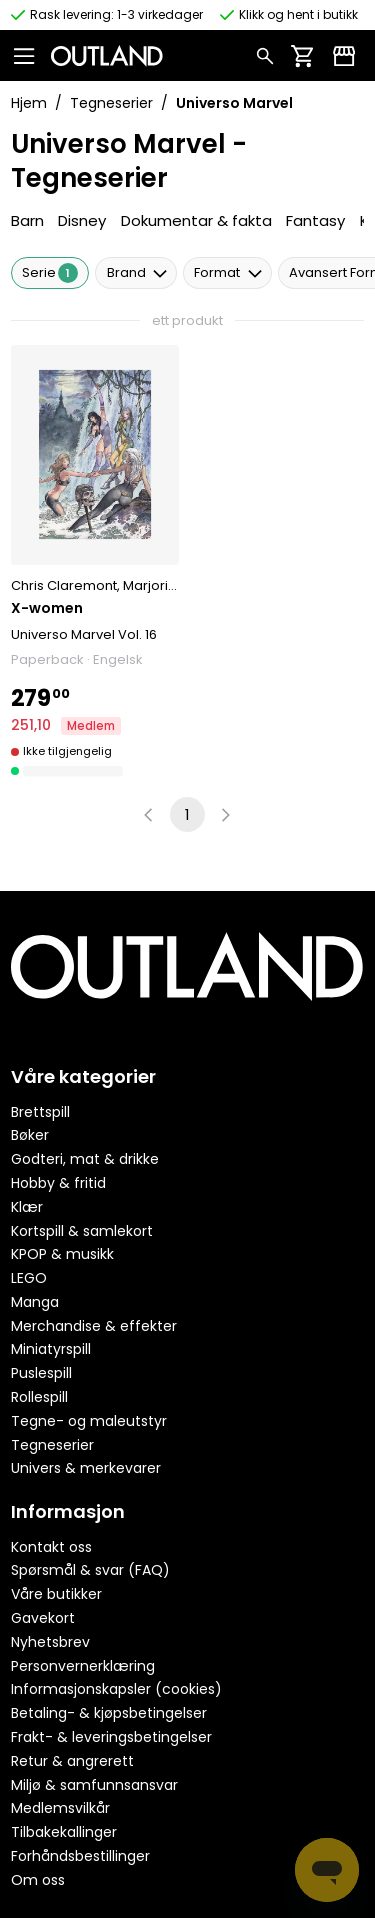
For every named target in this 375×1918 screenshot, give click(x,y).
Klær (27, 1207)
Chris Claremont (64, 585)
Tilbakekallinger (64, 1832)
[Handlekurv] (303, 55)
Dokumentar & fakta (196, 220)
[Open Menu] (31, 55)
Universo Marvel (63, 634)
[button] (95, 562)
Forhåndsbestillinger (80, 1856)
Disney (82, 220)
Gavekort (43, 1618)
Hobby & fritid (58, 1183)
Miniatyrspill (51, 1349)
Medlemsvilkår (60, 1808)
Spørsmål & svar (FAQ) (90, 1570)
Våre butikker (56, 1594)
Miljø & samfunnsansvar (94, 1785)
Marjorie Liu (159, 585)
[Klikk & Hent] (344, 55)
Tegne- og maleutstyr (89, 1421)
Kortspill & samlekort (82, 1231)
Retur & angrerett (72, 1761)
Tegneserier (111, 103)
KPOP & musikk (62, 1254)
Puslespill (41, 1373)
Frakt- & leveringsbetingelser (111, 1737)
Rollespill (39, 1397)
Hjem (29, 103)
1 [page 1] (187, 814)
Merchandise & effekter (94, 1326)
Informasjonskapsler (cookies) (116, 1689)
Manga (35, 1302)
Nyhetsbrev (50, 1642)
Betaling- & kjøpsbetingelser (109, 1713)
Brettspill (40, 1112)
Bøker (30, 1135)
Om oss (38, 1880)
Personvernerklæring (83, 1666)
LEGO (29, 1278)
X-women (47, 608)
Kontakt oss (51, 1547)
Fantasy (315, 220)
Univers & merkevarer (86, 1468)
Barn (27, 220)
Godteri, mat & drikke (85, 1159)
